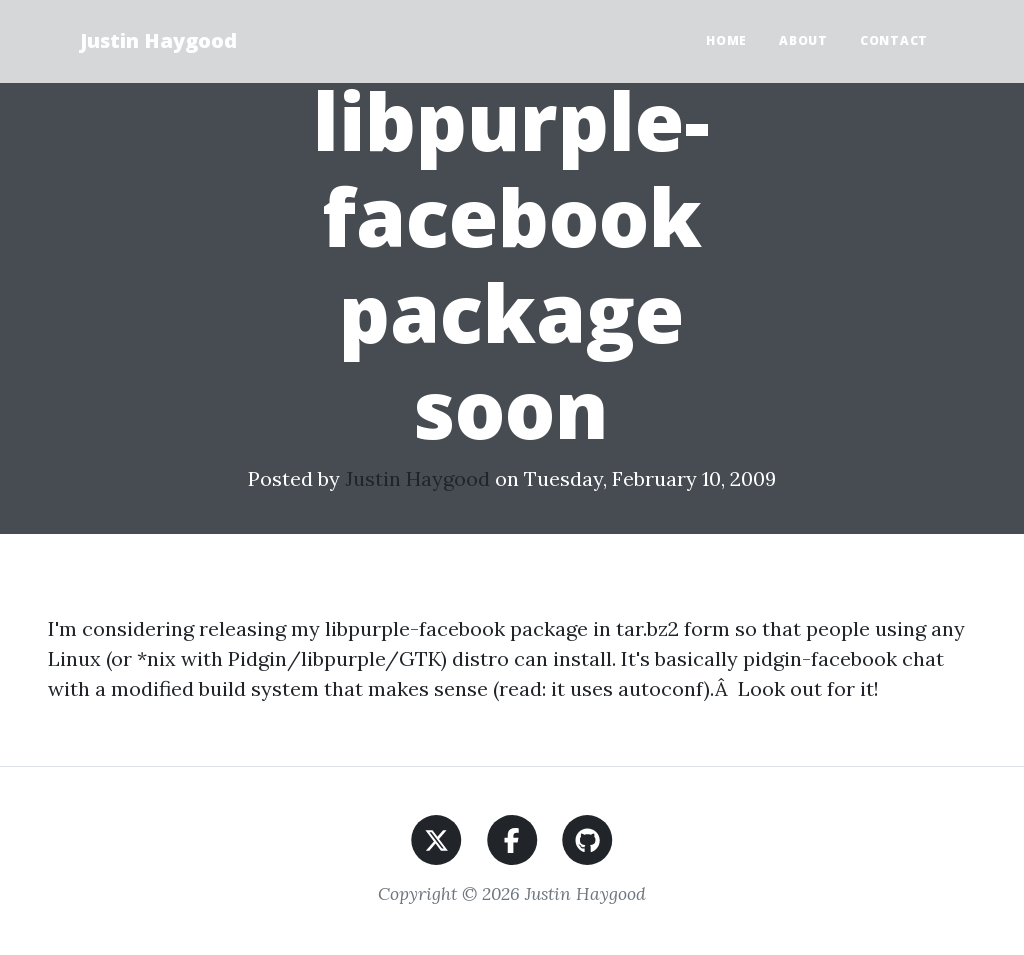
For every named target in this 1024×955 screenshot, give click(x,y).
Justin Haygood (158, 40)
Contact (894, 40)
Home (726, 40)
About (803, 40)
